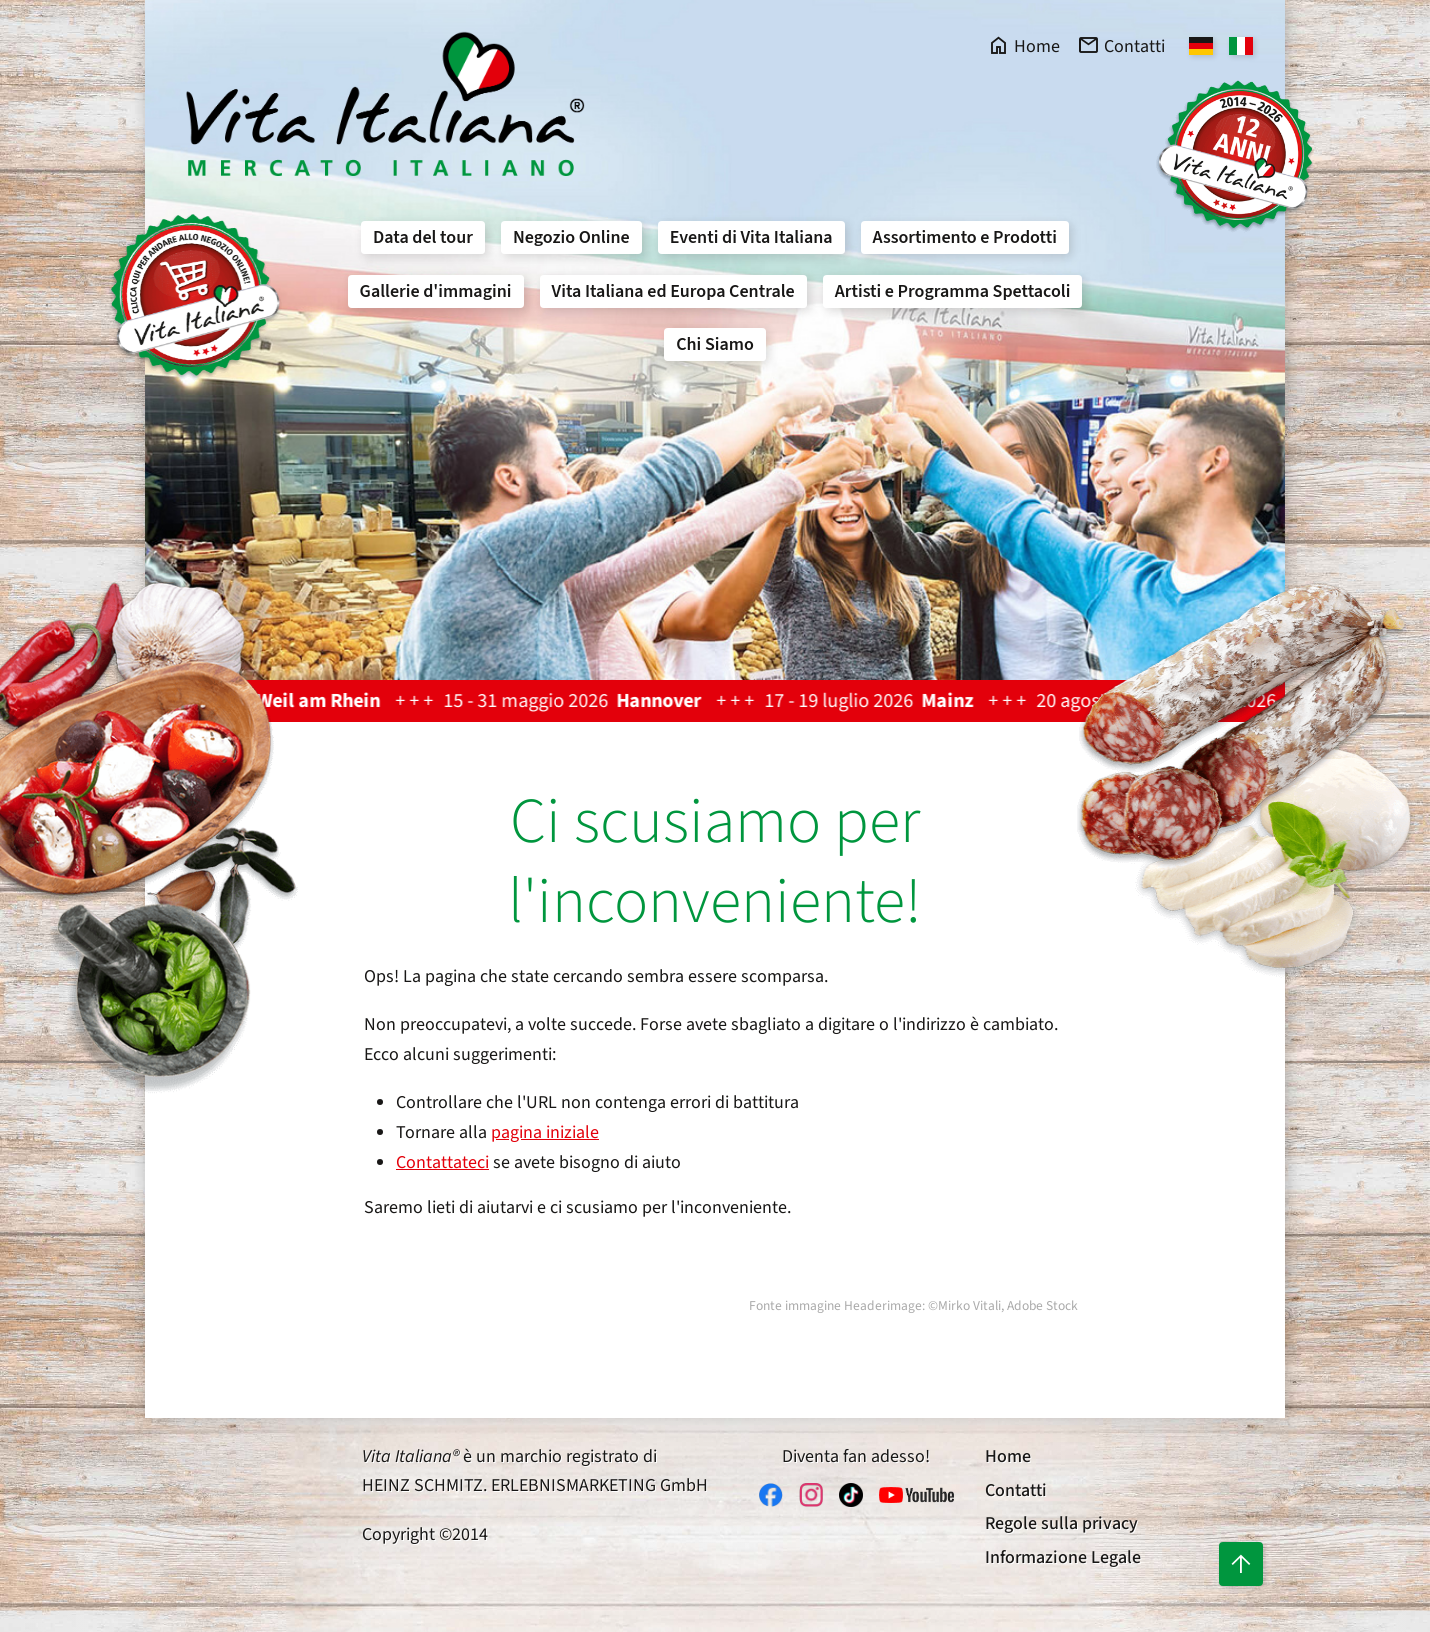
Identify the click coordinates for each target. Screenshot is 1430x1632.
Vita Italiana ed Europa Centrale (673, 291)
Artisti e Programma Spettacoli (953, 291)
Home (1008, 1456)
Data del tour (423, 237)
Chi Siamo (715, 344)
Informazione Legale (1063, 1557)
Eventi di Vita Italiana (751, 237)
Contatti (1016, 1490)
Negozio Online (571, 237)
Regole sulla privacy (1061, 1523)
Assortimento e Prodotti (965, 237)
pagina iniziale (545, 1132)
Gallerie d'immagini (436, 291)
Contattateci (442, 1162)
